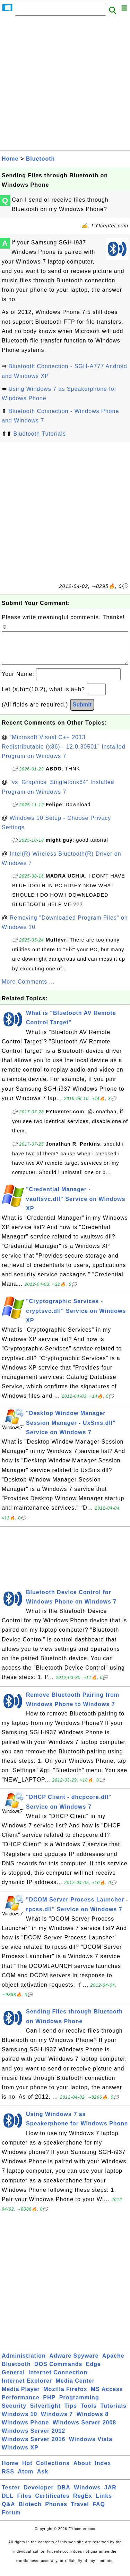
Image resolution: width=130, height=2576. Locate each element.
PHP (49, 2404)
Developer (38, 2494)
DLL (8, 2503)
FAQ (99, 2511)
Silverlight (45, 2413)
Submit (82, 711)
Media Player (21, 2396)
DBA (63, 2494)
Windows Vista (90, 2446)
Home (10, 159)
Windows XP (20, 2454)
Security (14, 2413)
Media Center (74, 2388)
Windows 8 (93, 2421)
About (82, 2470)
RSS (8, 2478)
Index (103, 2470)
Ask (42, 2478)
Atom (25, 2478)
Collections (53, 2470)
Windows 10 (19, 2421)
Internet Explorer (27, 2388)
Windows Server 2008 (84, 2429)
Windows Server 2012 (33, 2438)
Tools (88, 2413)
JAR (110, 2494)
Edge (93, 2371)
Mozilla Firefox (65, 2396)
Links (104, 2503)
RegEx (82, 2503)
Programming (79, 2404)
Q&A (8, 2511)
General (13, 2379)
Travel (80, 2511)
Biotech (30, 2511)
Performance (21, 2404)
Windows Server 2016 (33, 2446)
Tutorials (113, 2413)
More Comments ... (28, 989)
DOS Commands (58, 2371)
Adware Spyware (73, 2363)
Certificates (52, 2503)
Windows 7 (57, 2421)
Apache (113, 2363)
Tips (70, 2413)
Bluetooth (40, 159)
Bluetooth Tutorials (39, 434)
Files (24, 2503)
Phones (56, 2511)
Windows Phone (25, 2429)
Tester (11, 2494)
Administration (24, 2363)
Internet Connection (57, 2379)
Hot (27, 2470)
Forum (11, 2519)
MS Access (107, 2396)
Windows (87, 2494)
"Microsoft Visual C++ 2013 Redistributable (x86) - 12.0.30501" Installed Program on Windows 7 (63, 753)
